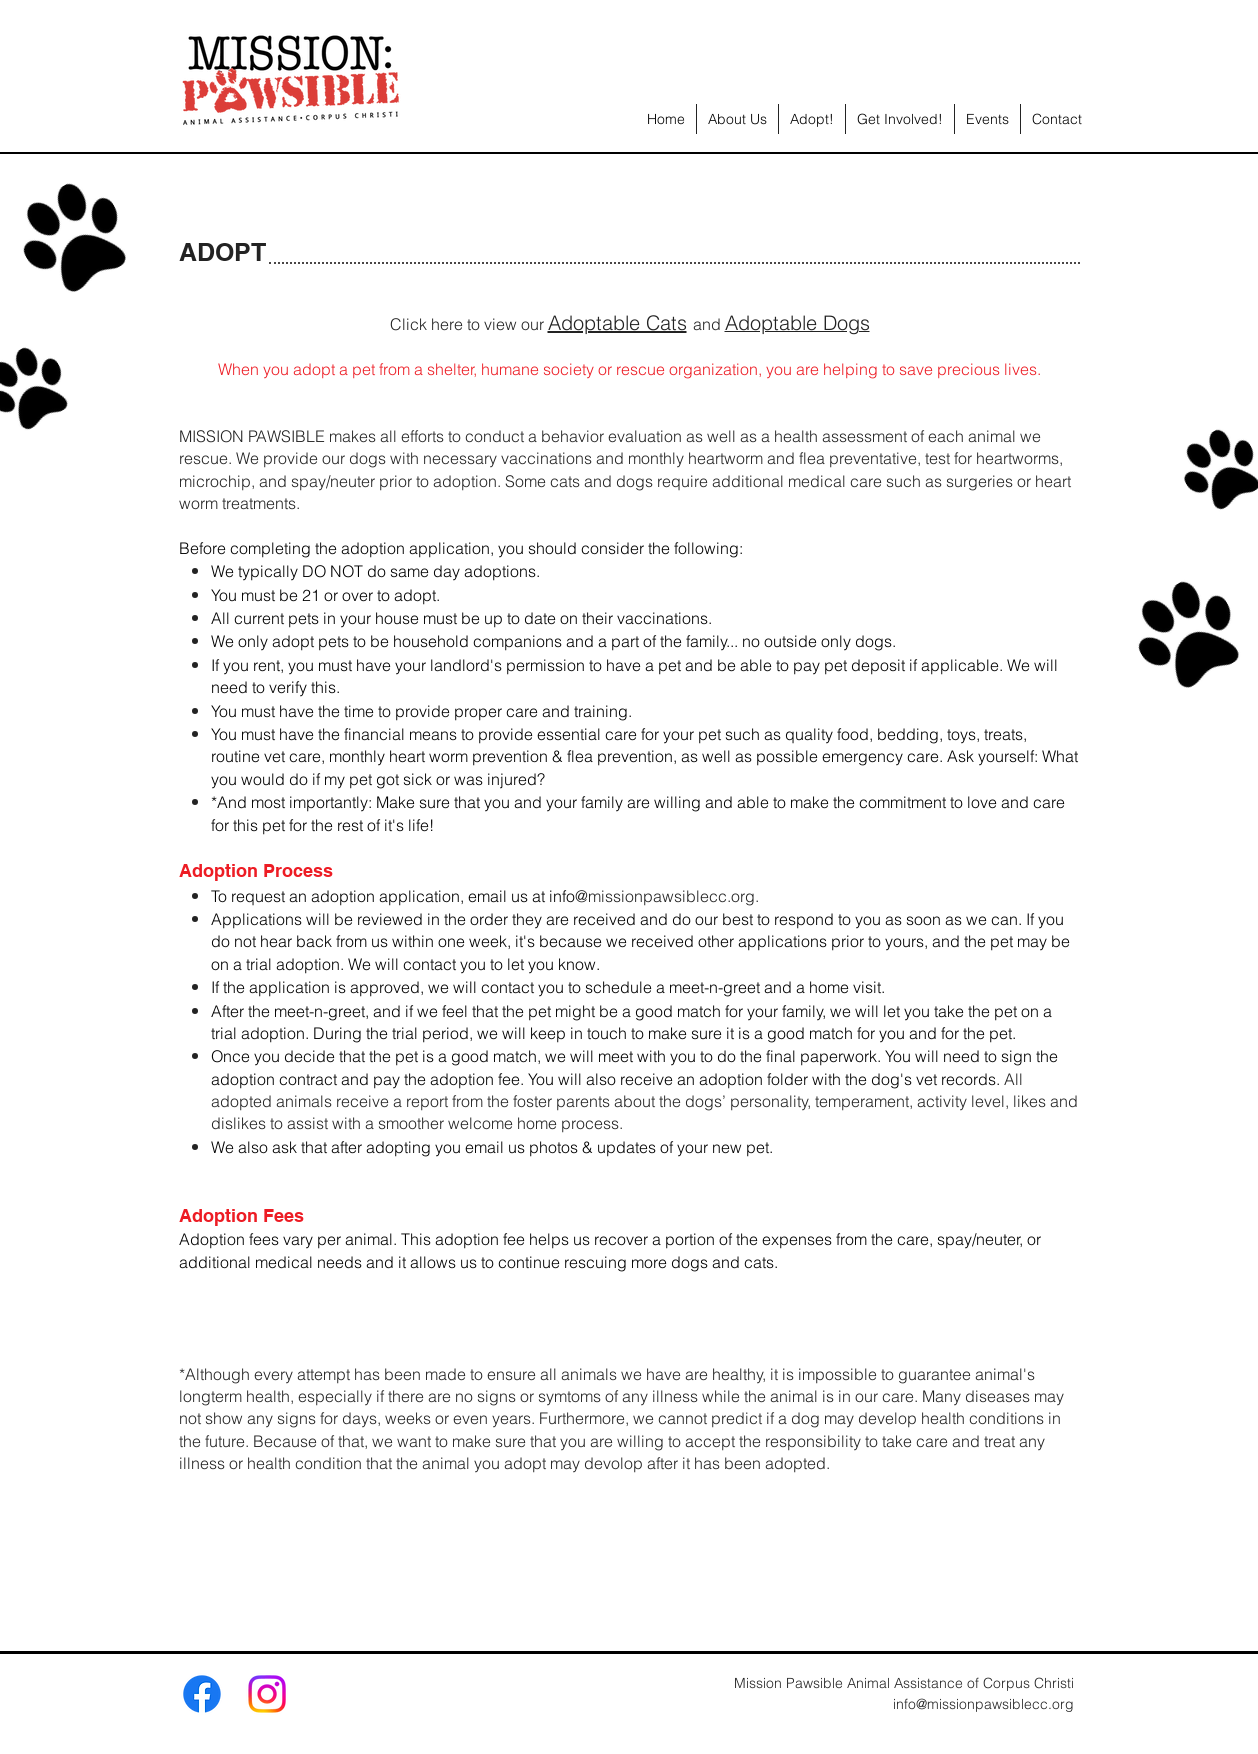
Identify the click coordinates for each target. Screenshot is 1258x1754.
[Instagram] (267, 1694)
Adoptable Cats (617, 322)
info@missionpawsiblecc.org (983, 1704)
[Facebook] (202, 1694)
